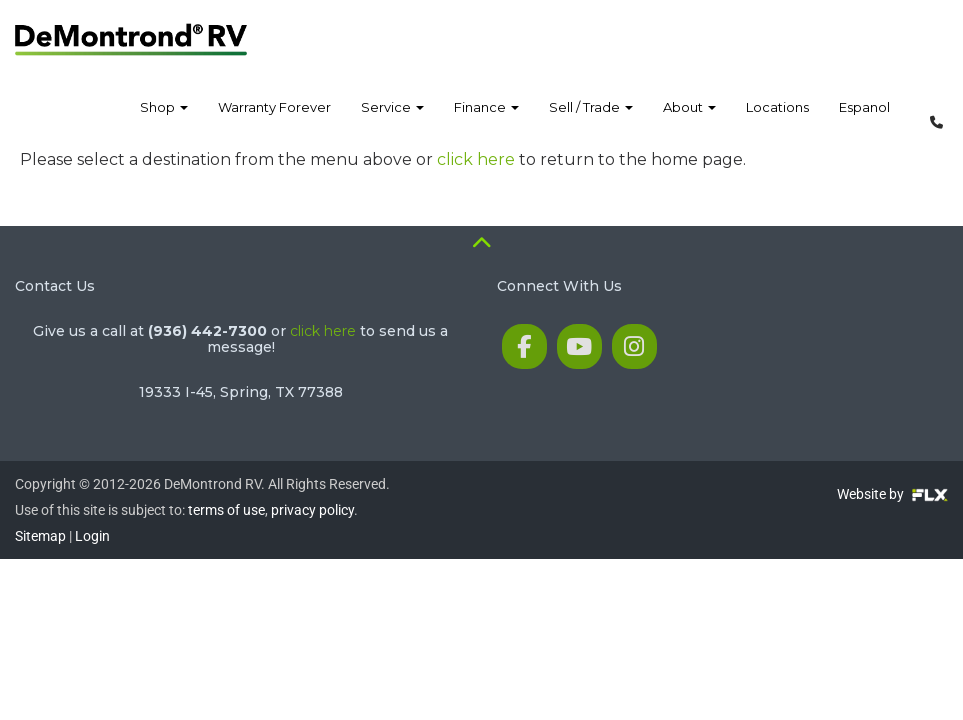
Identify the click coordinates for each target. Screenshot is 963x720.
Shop (164, 119)
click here (476, 159)
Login (92, 536)
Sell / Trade (591, 119)
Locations (777, 119)
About (689, 119)
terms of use (226, 510)
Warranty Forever (274, 119)
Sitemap (40, 536)
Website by (892, 494)
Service (392, 119)
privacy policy (312, 510)
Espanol (864, 119)
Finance (486, 119)
